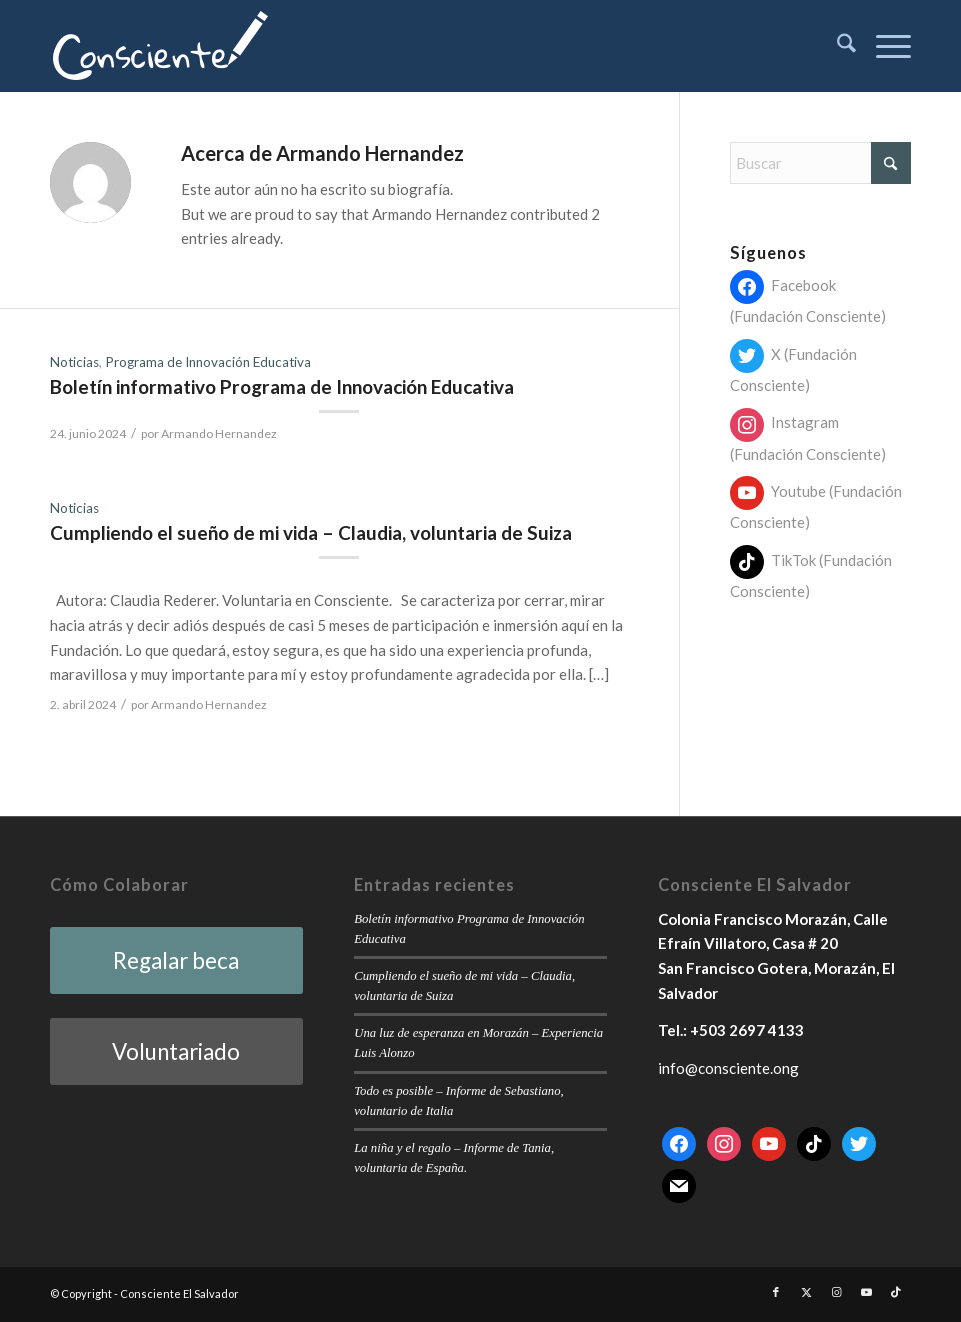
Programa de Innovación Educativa (208, 362)
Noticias (74, 362)
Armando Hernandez (219, 433)
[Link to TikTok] (896, 1292)
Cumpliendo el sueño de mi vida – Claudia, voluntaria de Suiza (311, 532)
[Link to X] (806, 1292)
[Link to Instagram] (836, 1292)
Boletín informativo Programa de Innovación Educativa (282, 386)
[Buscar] (836, 46)
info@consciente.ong (728, 1068)
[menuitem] (836, 46)
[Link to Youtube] (866, 1292)
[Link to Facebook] (776, 1292)
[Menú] (883, 46)
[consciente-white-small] (160, 46)
